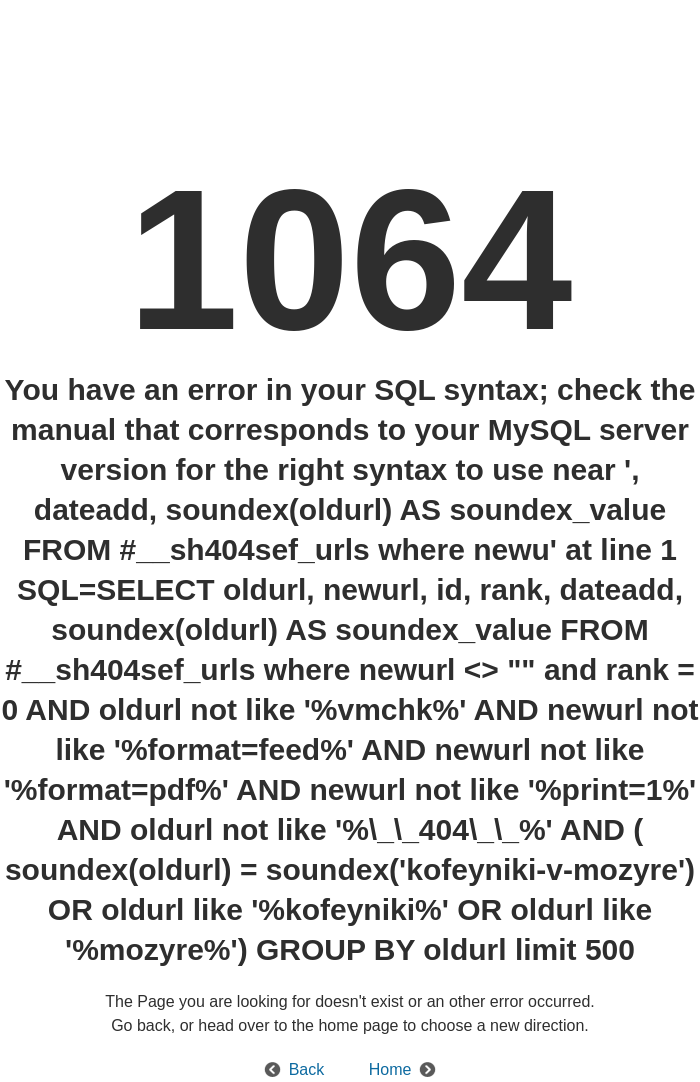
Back (307, 1069)
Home (390, 1069)
